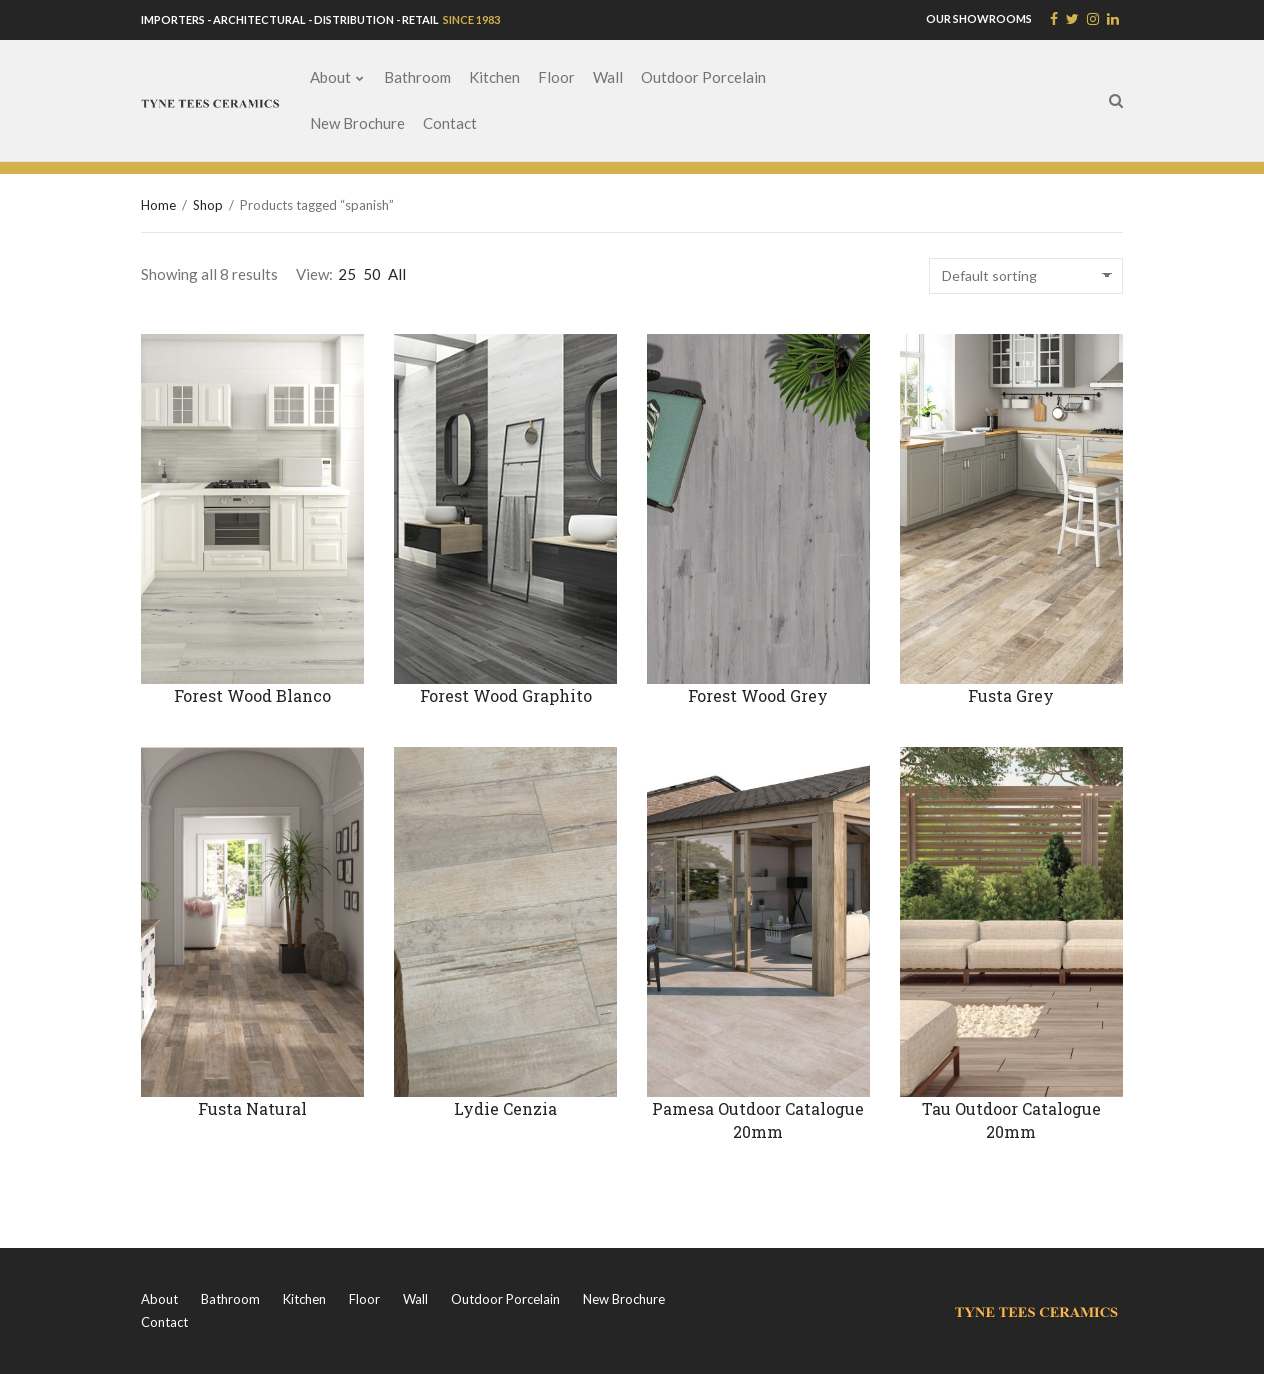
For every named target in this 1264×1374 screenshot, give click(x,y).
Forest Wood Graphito (506, 695)
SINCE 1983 (470, 19)
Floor (556, 77)
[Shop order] (1026, 276)
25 (347, 274)
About (330, 77)
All (397, 274)
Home (158, 205)
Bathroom (417, 77)
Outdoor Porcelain (703, 77)
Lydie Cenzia (505, 1108)
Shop (208, 205)
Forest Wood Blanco (252, 695)
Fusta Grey (1011, 695)
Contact (450, 123)
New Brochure (357, 123)
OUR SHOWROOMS (979, 18)
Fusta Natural (252, 1108)
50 (372, 274)
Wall (608, 77)
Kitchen (494, 77)
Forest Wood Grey (758, 695)
